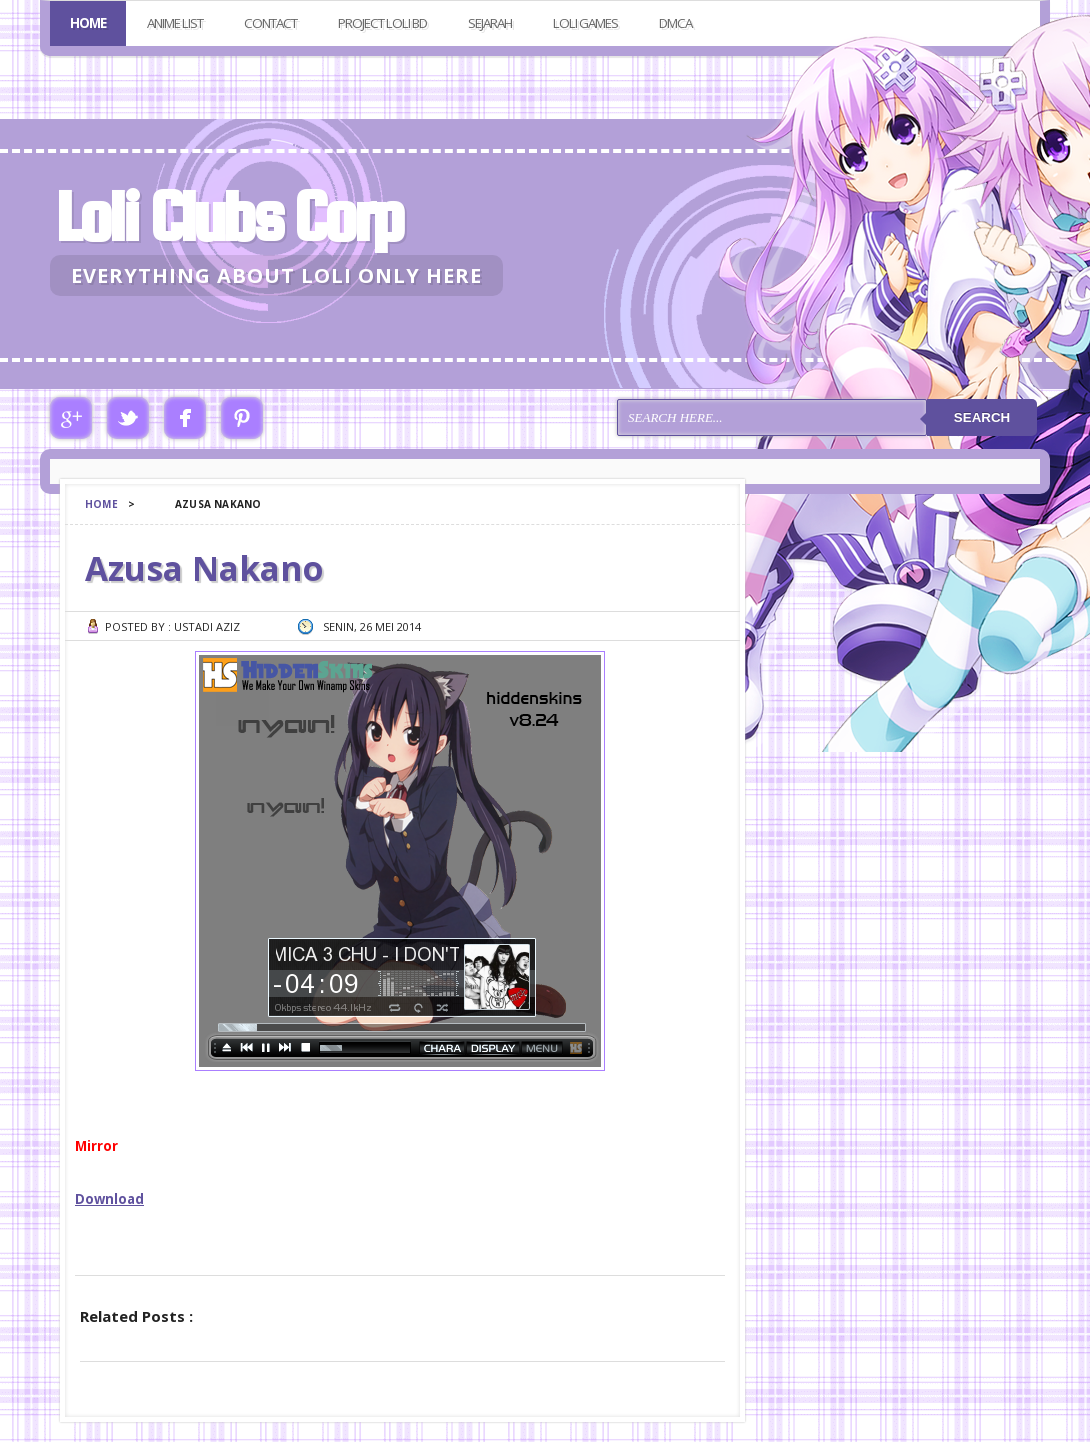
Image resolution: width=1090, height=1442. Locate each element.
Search (982, 417)
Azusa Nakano (204, 568)
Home (88, 23)
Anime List (175, 23)
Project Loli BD (382, 23)
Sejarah (490, 23)
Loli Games (585, 23)
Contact (270, 23)
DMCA (675, 23)
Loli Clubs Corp (228, 216)
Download (109, 1199)
